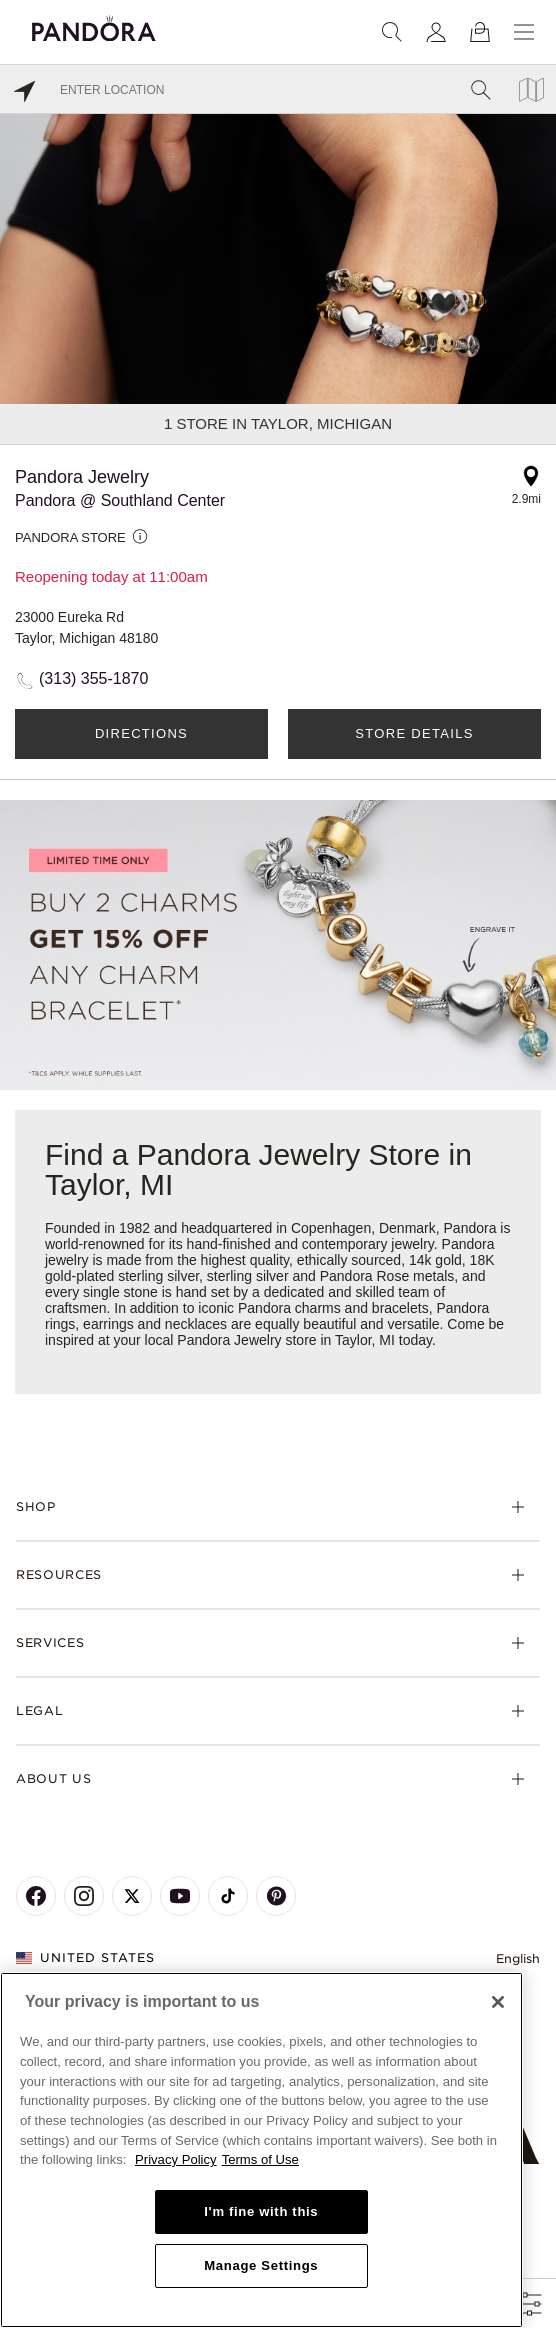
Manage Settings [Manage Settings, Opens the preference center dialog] (261, 2265)
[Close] (498, 2002)
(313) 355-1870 (93, 678)
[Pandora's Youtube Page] (180, 1896)
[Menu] (524, 32)
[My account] (436, 32)
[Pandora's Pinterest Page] (276, 1896)
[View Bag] (480, 32)
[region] (261, 2150)
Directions (141, 733)
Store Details (414, 733)
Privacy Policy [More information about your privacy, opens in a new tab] (176, 2159)
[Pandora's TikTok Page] (228, 1896)
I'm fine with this (261, 2211)
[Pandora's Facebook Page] (36, 1896)
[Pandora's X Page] (132, 1896)
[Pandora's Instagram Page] (84, 1896)
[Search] (392, 32)
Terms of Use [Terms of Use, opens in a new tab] (260, 2159)
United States (85, 1957)
